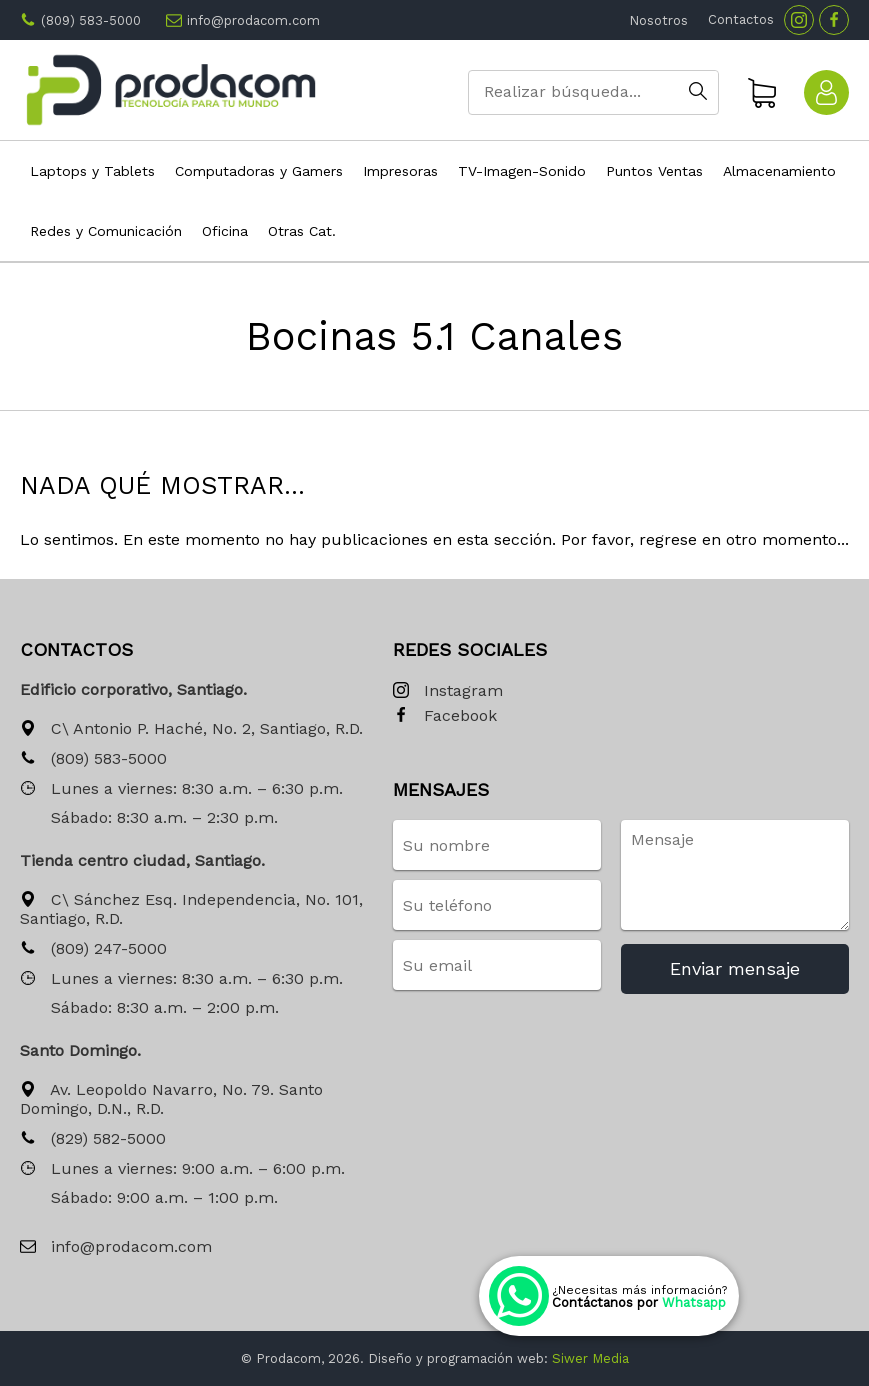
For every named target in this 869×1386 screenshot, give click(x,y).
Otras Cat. (302, 231)
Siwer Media (590, 1358)
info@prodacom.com (253, 20)
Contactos (741, 19)
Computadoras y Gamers (259, 171)
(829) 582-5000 (93, 1139)
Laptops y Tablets (92, 171)
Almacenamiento (779, 171)
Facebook (445, 716)
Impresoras (400, 171)
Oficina (225, 231)
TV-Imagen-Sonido (522, 171)
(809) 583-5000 (91, 20)
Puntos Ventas (654, 171)
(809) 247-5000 (93, 949)
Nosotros (658, 20)
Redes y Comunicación (106, 231)
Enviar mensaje (735, 968)
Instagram (448, 691)
